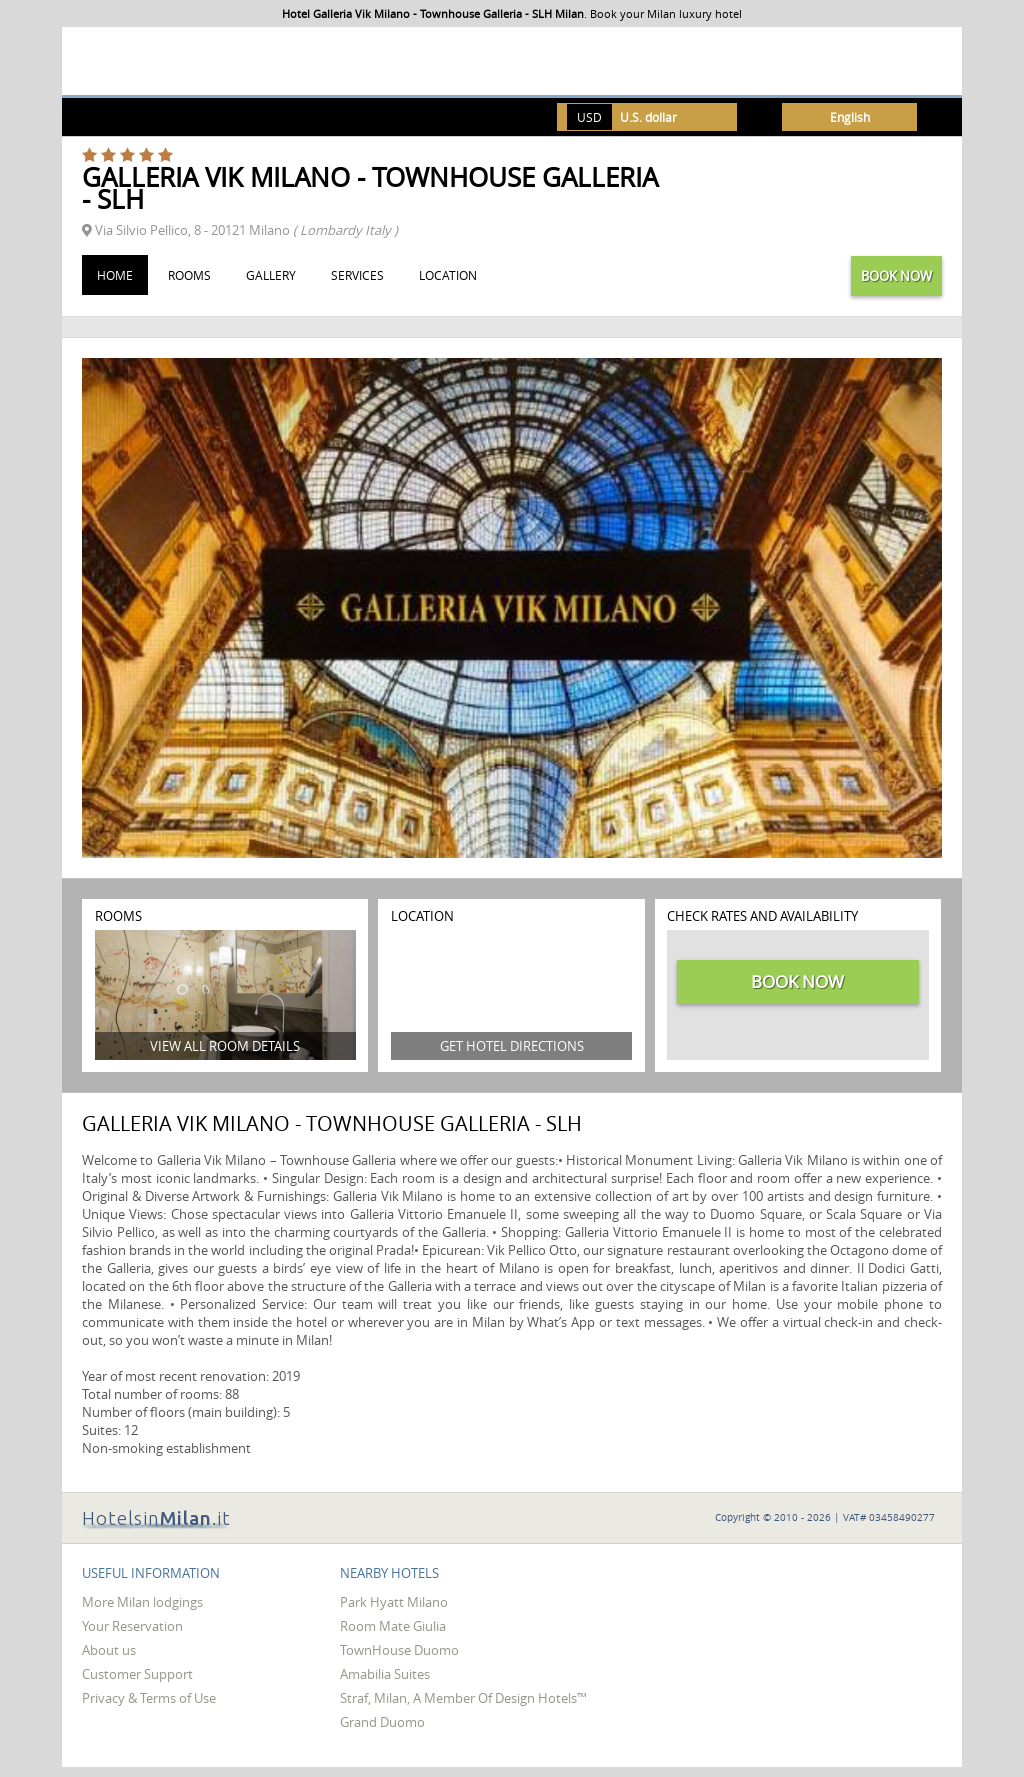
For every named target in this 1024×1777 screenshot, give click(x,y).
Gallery (271, 275)
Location (448, 275)
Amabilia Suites (385, 1674)
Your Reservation (132, 1626)
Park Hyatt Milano (394, 1602)
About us (109, 1650)
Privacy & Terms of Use (149, 1698)
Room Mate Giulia (393, 1626)
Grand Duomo (382, 1722)
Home (115, 275)
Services (357, 275)
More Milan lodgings (142, 1602)
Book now (896, 276)
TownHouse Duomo (399, 1650)
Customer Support (137, 1674)
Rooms (189, 275)
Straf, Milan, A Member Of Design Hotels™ (463, 1698)
